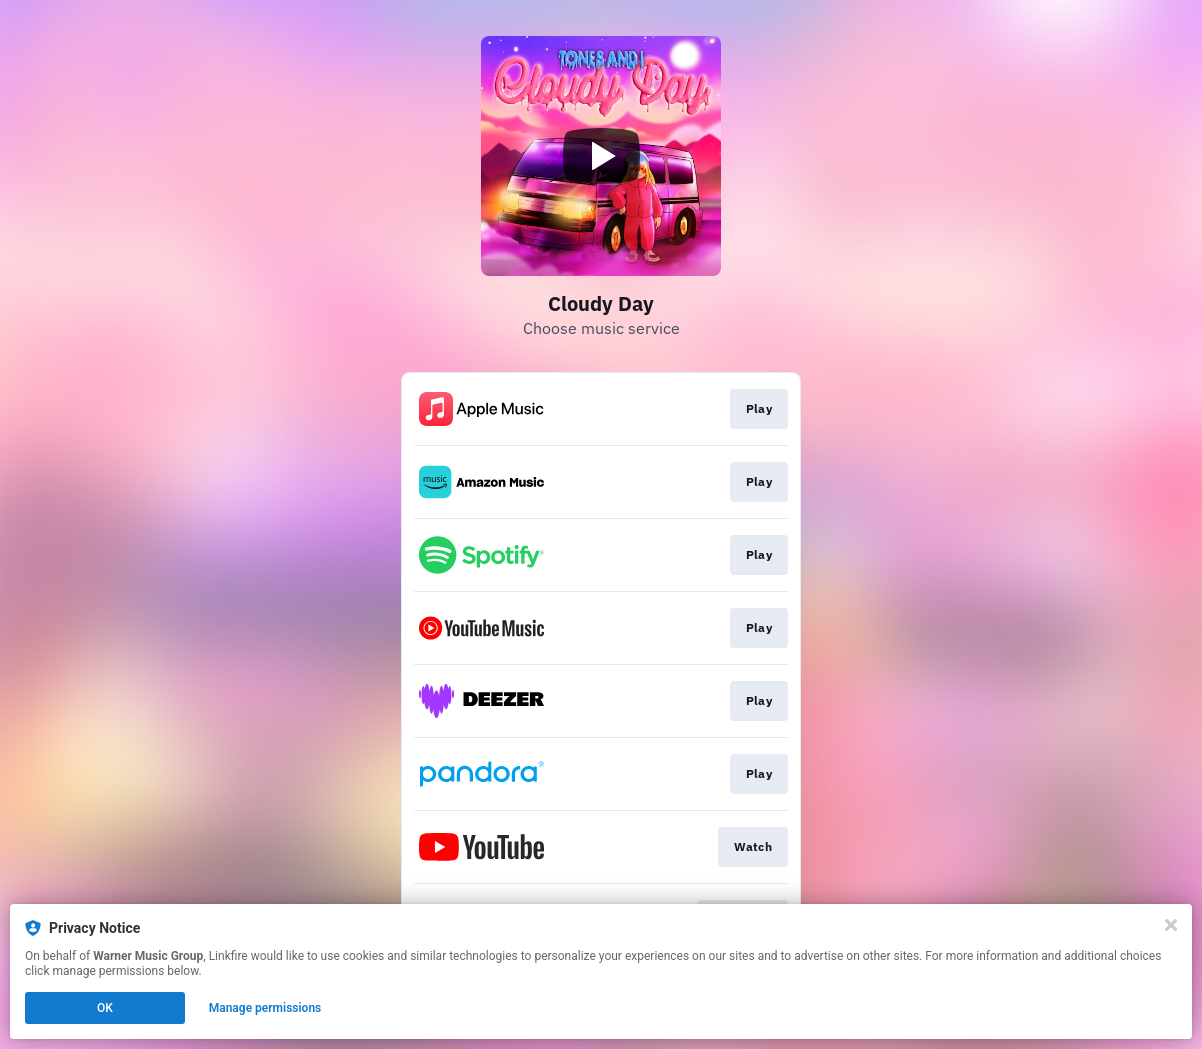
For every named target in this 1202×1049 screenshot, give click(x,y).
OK (105, 1008)
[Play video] (601, 156)
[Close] (1171, 925)
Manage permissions (265, 1008)
